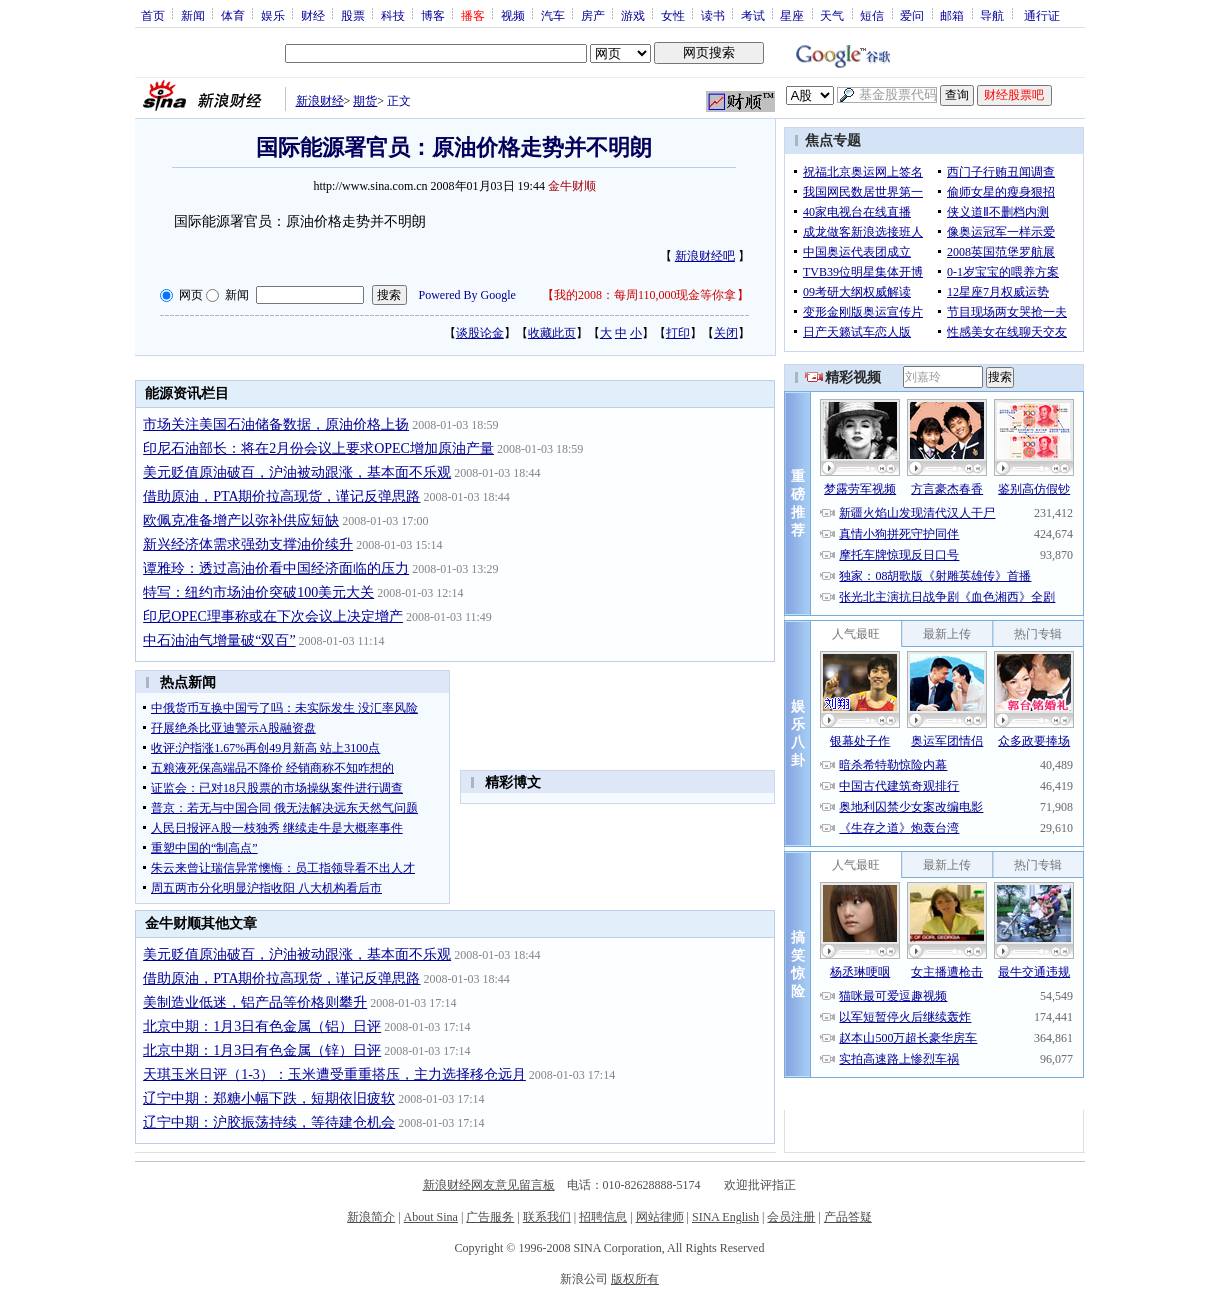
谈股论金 (480, 333)
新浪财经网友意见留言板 (489, 1185)
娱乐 (273, 15)
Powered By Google (467, 295)
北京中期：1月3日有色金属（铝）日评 (262, 1026)
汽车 (553, 15)
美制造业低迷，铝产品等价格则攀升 (255, 1002)
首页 (153, 15)
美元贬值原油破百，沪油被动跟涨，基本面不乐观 (297, 472)
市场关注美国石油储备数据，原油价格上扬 (276, 424)
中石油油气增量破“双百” (219, 640)
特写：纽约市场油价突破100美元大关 (258, 592)
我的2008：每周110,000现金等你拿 (645, 295)
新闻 (193, 15)
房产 (593, 15)
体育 (233, 15)
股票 (353, 15)
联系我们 (547, 1217)
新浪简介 (371, 1217)
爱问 (912, 15)
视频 (513, 15)
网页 (191, 295)
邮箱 (952, 15)
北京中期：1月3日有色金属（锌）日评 (262, 1050)
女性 (673, 15)
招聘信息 (603, 1217)
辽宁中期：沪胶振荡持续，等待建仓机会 (269, 1122)
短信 (872, 15)
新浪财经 (320, 101)
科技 (393, 15)
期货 (365, 101)
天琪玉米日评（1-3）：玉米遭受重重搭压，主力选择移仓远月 (334, 1074)
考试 (753, 15)
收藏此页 (552, 333)
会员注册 (791, 1217)
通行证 (1042, 15)
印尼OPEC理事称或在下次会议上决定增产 (273, 616)
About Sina (431, 1217)
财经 (313, 15)
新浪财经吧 (705, 256)
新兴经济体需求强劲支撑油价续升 (248, 544)
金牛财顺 (572, 186)
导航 (992, 15)
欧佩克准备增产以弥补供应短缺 (241, 520)
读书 (713, 15)
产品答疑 (848, 1217)
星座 (792, 15)
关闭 (726, 333)
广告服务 (490, 1217)
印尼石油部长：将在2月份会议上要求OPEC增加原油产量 (318, 448)
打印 (678, 333)
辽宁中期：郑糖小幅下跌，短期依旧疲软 (269, 1098)
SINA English (725, 1217)
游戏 (633, 15)
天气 (832, 15)
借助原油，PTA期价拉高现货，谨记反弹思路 (281, 496)
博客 (433, 15)
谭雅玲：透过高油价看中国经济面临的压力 (276, 568)
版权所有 (635, 1279)
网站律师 (660, 1217)
